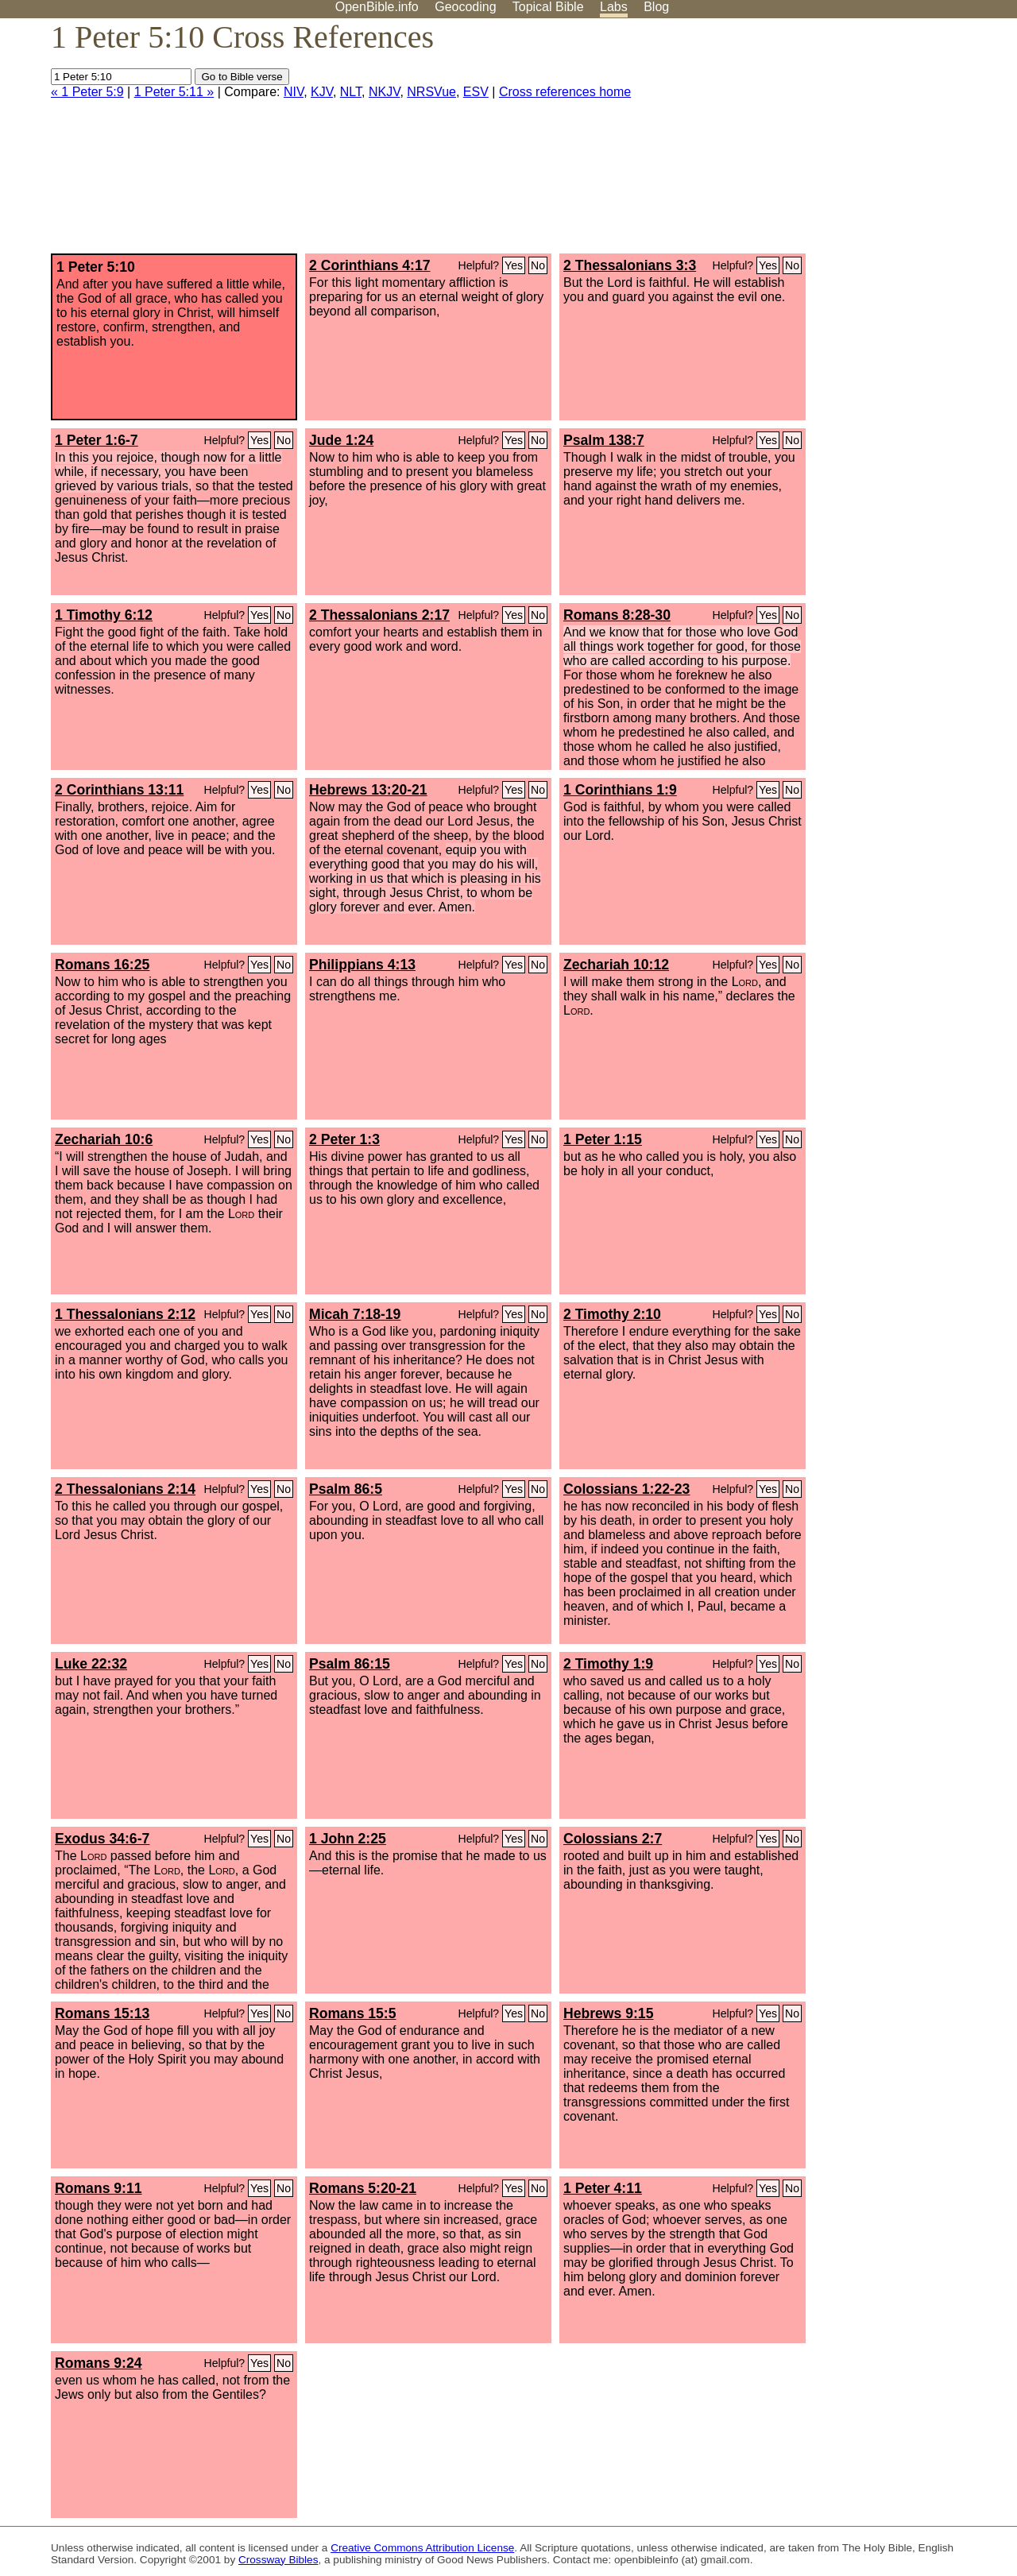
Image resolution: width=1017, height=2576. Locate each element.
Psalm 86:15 (349, 1664)
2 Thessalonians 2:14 (125, 1489)
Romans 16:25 (102, 965)
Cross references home (565, 92)
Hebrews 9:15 (608, 2013)
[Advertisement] (856, 142)
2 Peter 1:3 (344, 1139)
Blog (656, 7)
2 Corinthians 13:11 (119, 790)
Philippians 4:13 (362, 965)
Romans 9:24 (98, 2363)
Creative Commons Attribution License (422, 2548)
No (538, 265)
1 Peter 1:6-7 (96, 440)
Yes (514, 265)
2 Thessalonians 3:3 (629, 265)
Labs (614, 7)
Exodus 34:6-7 (102, 1839)
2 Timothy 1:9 (608, 1664)
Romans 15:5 (352, 2013)
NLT (351, 92)
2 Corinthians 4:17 (370, 265)
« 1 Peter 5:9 (87, 92)
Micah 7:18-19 (354, 1314)
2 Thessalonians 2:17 (379, 615)
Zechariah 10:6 (104, 1139)
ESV (476, 92)
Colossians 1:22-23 (626, 1489)
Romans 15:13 (102, 2013)
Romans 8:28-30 (617, 615)
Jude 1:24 (341, 440)
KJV (322, 92)
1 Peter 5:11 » (174, 92)
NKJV (384, 92)
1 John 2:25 (347, 1839)
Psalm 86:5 (345, 1489)
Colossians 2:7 (612, 1839)
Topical (548, 7)
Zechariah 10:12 (616, 965)
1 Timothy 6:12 (104, 615)
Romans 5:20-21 (362, 2188)
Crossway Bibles (278, 2560)
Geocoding (465, 7)
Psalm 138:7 (603, 440)
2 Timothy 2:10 (612, 1314)
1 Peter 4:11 (602, 2188)
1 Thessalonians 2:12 (125, 1314)
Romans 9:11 (98, 2188)
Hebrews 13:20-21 (368, 790)
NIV (294, 92)
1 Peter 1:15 (602, 1139)
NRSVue (431, 92)
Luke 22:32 (91, 1664)
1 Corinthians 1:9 (620, 790)
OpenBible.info (377, 7)
